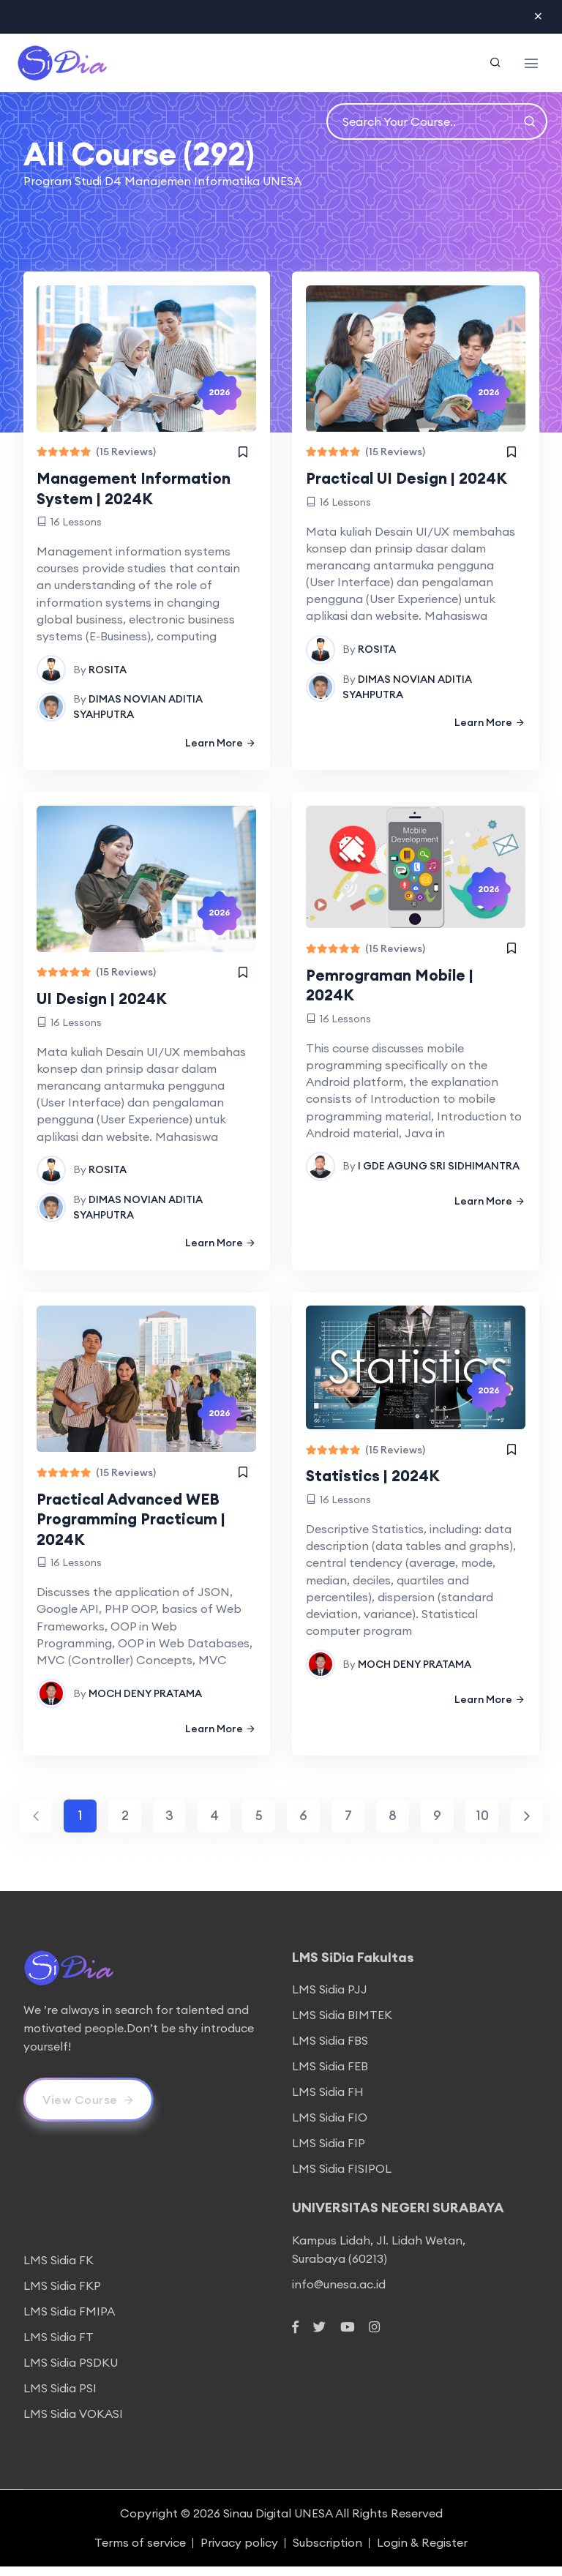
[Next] (526, 1825)
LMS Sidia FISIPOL (341, 2178)
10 (482, 1825)
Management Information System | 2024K (141, 490)
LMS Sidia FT (58, 2346)
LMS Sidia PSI (60, 2397)
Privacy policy (239, 2552)
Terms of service (140, 2552)
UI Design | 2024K (107, 1003)
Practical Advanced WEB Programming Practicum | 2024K (139, 1527)
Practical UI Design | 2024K (414, 480)
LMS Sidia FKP (62, 2295)
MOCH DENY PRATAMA (146, 1701)
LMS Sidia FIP (328, 2152)
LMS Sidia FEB (330, 2075)
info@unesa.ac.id (339, 2292)
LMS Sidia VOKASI (73, 2423)
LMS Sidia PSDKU (70, 2372)
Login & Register (422, 2552)
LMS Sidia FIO (329, 2126)
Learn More (219, 745)
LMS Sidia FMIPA (69, 2320)
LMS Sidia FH (328, 2101)
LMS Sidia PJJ (329, 1998)
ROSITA (109, 671)
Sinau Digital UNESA (278, 2522)
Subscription (327, 2552)
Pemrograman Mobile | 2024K (395, 990)
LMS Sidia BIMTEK (342, 2024)
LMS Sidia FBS (330, 2050)
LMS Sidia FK (58, 2269)
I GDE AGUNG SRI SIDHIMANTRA (439, 1171)
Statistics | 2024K (379, 1484)
